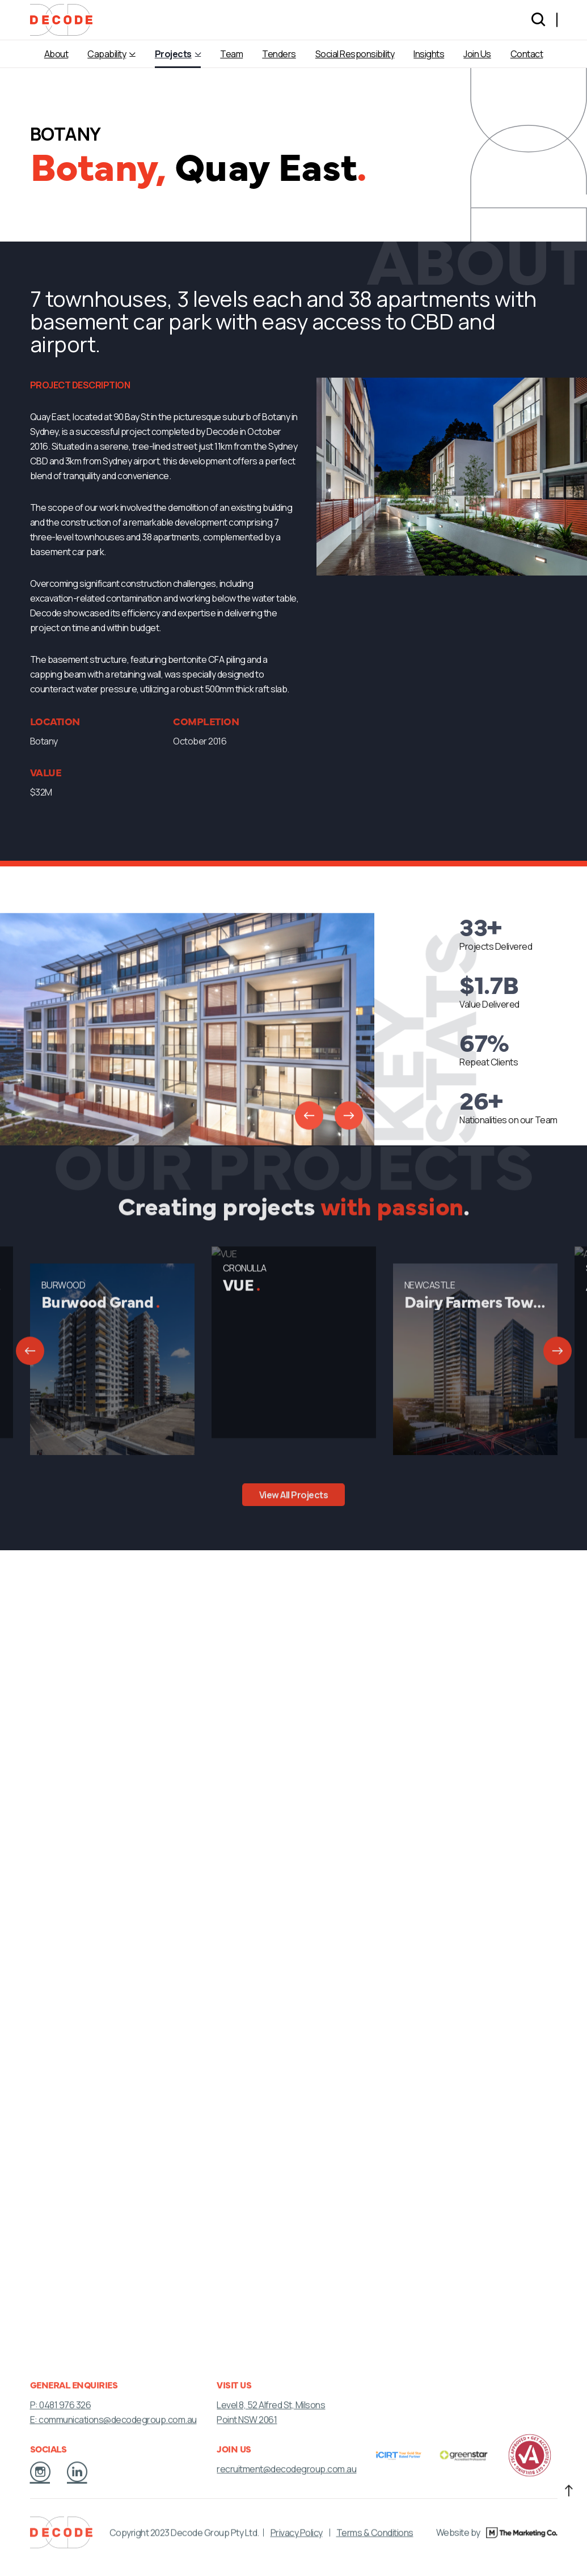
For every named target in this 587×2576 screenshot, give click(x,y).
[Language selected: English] (557, 19)
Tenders (279, 54)
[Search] (538, 19)
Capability (106, 54)
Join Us (477, 54)
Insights (428, 54)
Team (231, 54)
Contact (526, 54)
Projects (173, 54)
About (56, 54)
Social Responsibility (355, 54)
